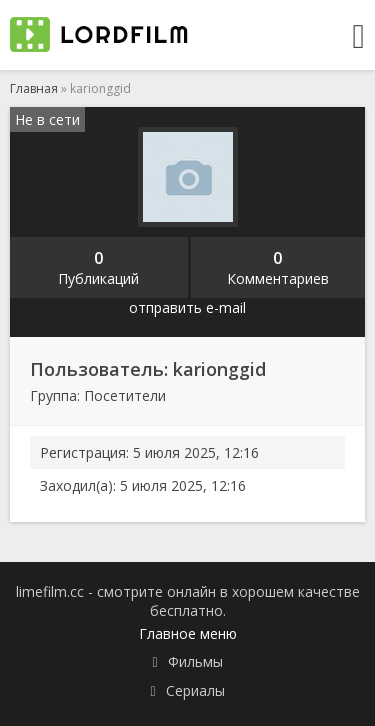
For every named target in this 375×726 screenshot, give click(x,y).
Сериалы (195, 690)
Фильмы (195, 661)
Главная (34, 88)
